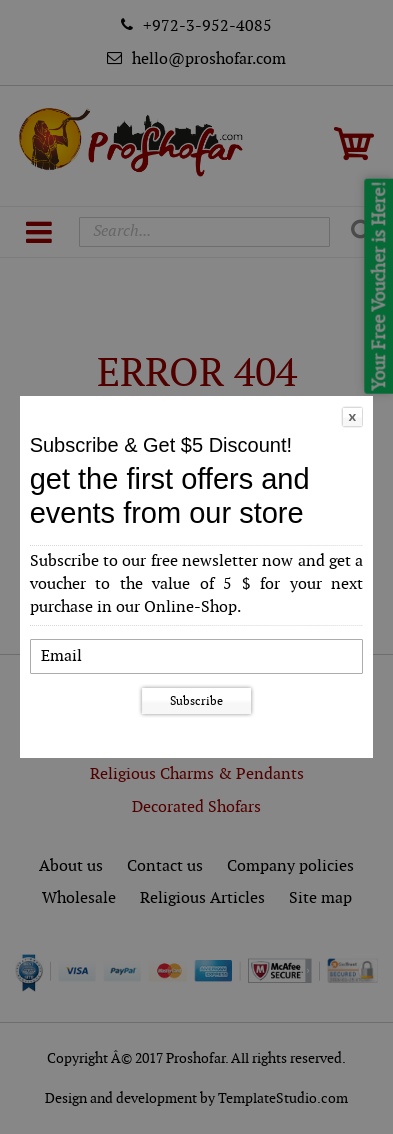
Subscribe (196, 701)
